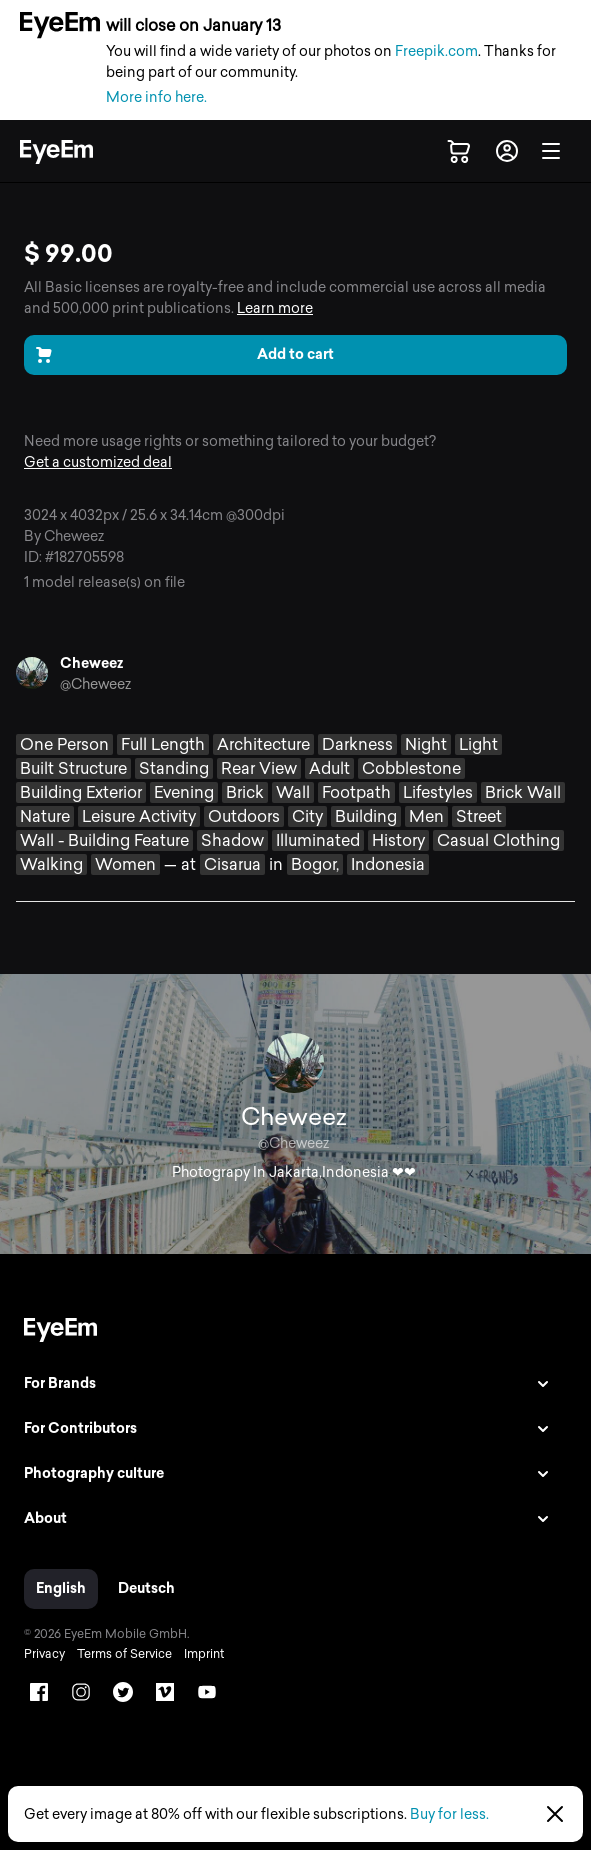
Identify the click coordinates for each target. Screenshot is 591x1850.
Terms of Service (124, 1654)
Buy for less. (449, 1814)
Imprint (204, 1654)
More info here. (156, 97)
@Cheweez (95, 684)
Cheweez (91, 663)
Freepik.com (436, 51)
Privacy (44, 1654)
